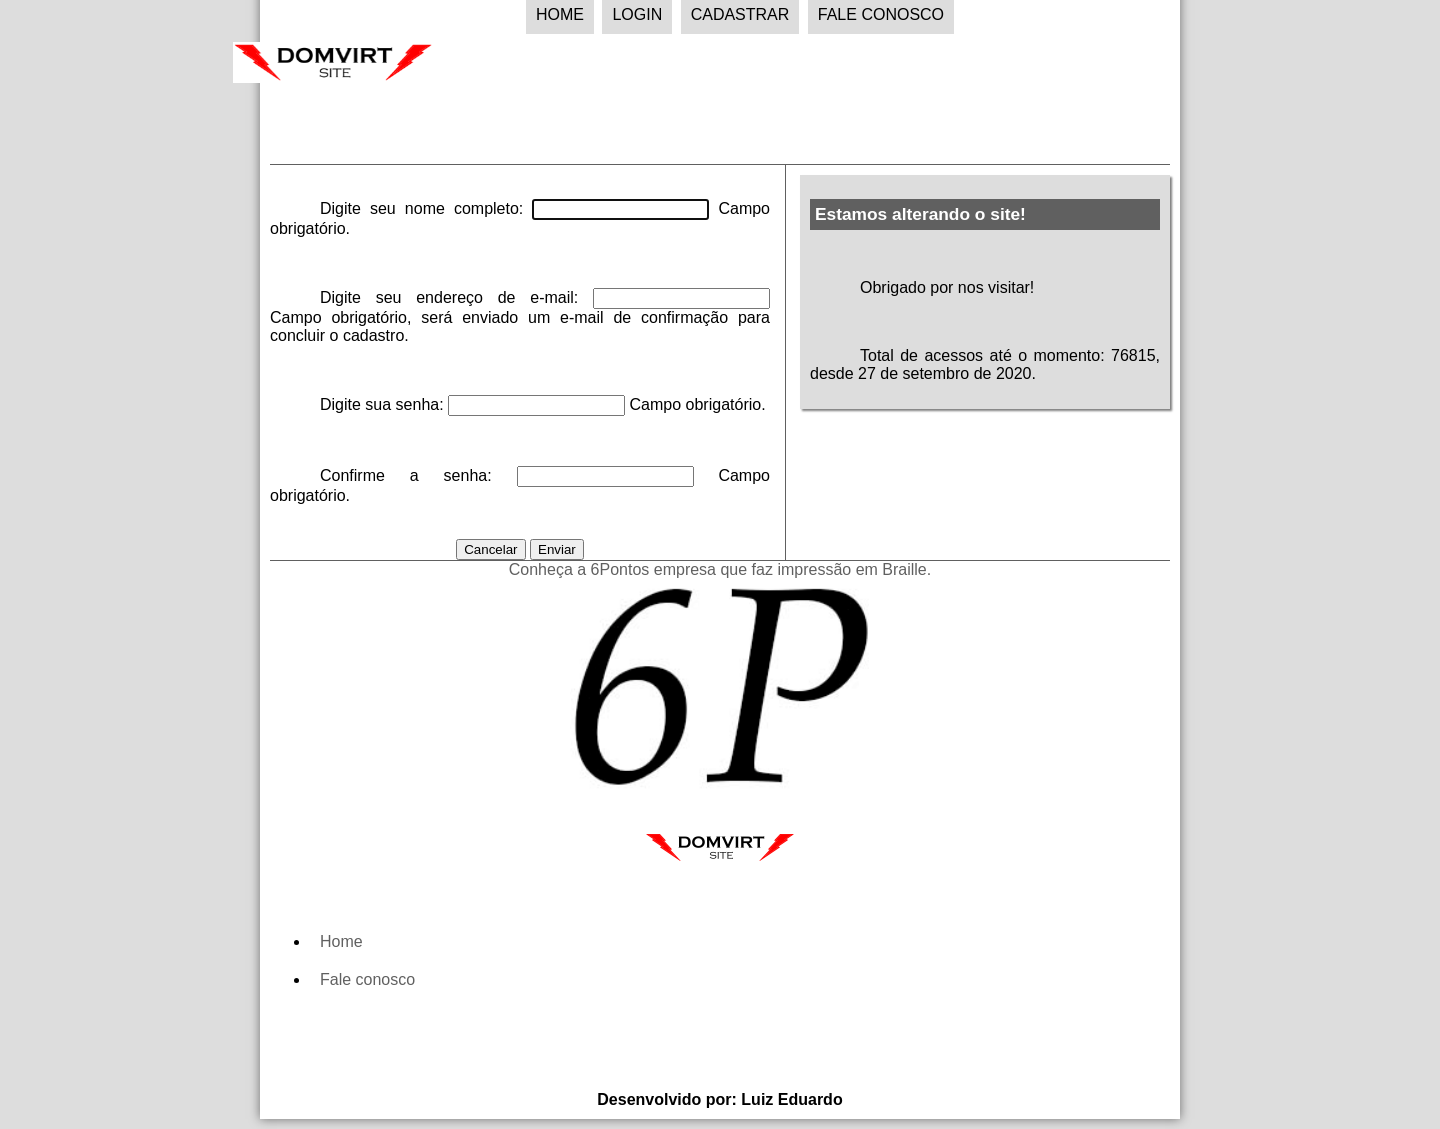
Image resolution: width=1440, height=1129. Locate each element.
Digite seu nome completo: (426, 208)
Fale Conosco (881, 14)
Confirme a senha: (418, 475)
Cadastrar (740, 14)
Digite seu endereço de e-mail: (456, 297)
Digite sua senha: (384, 404)
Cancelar (490, 549)
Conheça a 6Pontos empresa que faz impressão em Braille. (720, 569)
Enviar (557, 549)
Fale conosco (367, 979)
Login (637, 14)
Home (560, 14)
